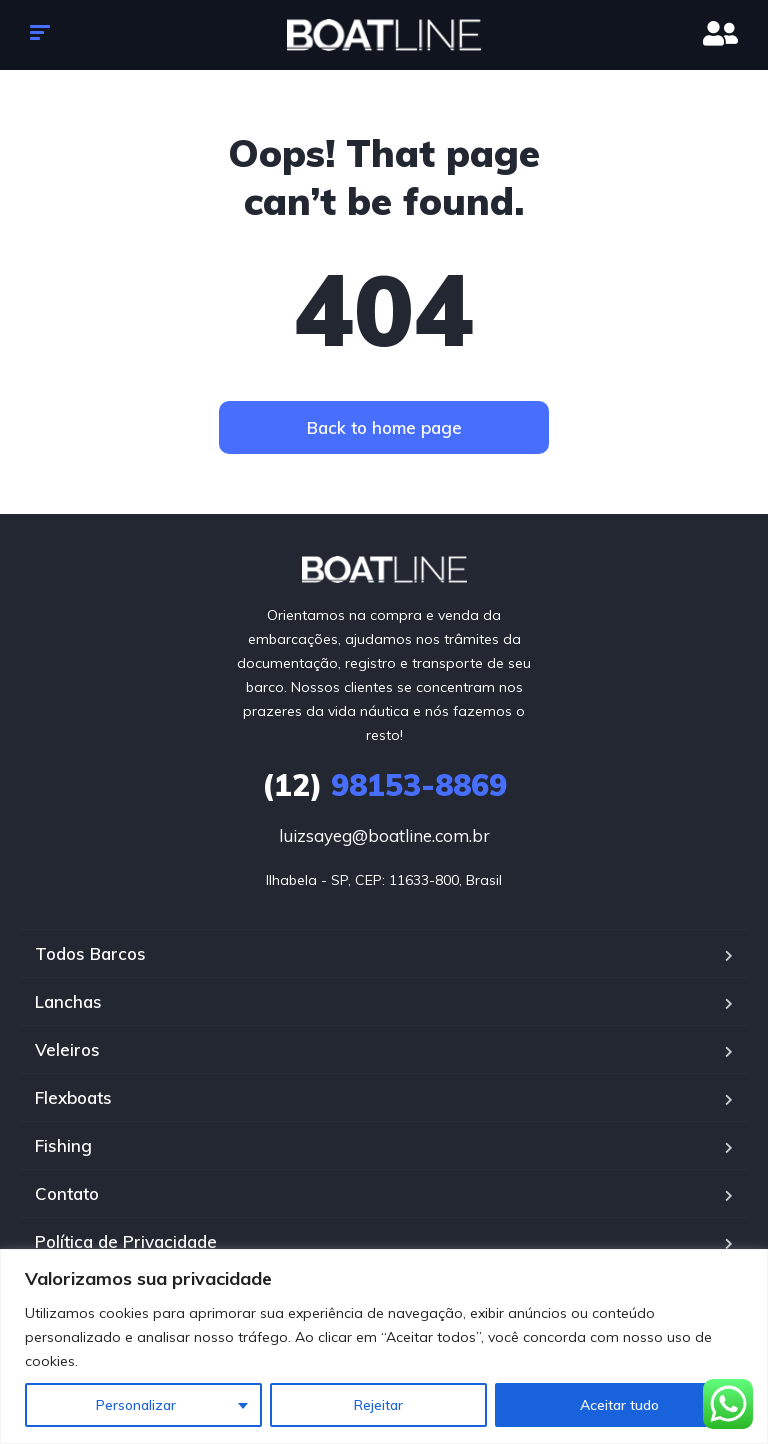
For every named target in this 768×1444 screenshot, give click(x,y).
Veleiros (67, 1049)
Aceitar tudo (619, 1405)
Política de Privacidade (126, 1241)
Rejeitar (378, 1405)
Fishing (63, 1145)
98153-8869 (384, 785)
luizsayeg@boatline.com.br (384, 835)
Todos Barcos (90, 953)
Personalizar (136, 1405)
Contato (67, 1193)
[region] (384, 1346)
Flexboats (73, 1097)
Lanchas (68, 1001)
